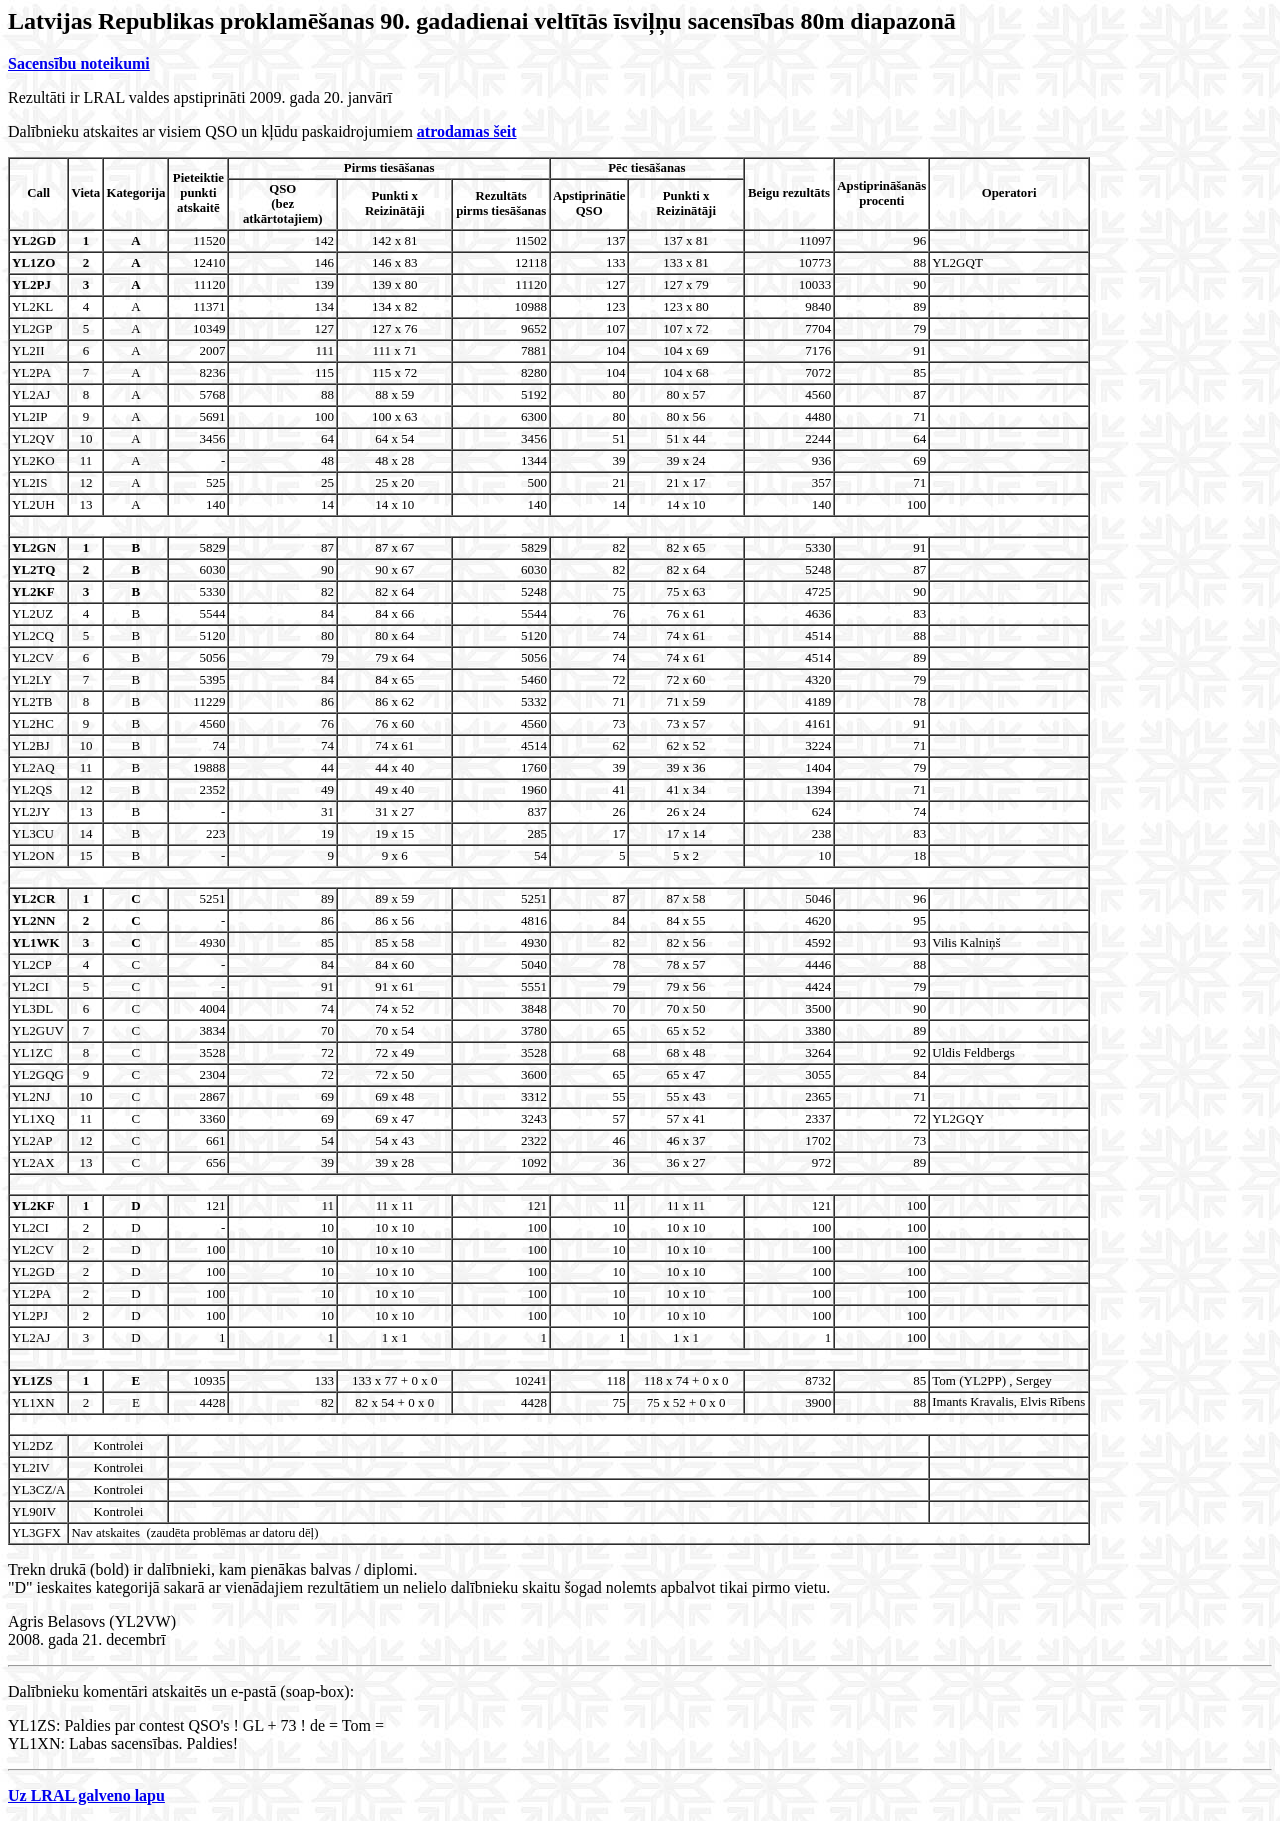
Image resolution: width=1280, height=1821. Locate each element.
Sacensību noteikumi (79, 63)
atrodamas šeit (467, 131)
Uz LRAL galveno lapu (86, 1795)
